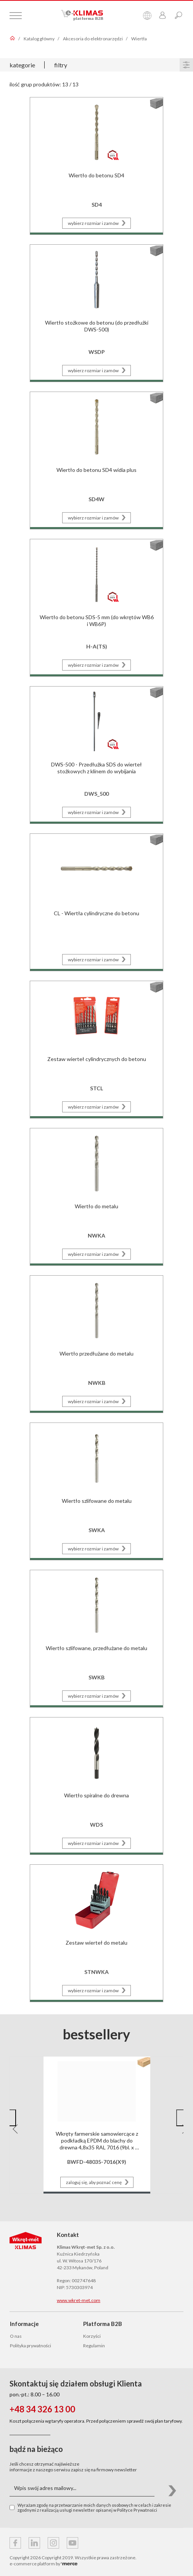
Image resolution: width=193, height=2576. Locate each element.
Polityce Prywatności (137, 2509)
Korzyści (92, 2336)
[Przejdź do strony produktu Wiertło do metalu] (96, 1195)
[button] (11, 2117)
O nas (16, 2336)
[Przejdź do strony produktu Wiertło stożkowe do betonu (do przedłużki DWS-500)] (96, 312)
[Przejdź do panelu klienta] (162, 16)
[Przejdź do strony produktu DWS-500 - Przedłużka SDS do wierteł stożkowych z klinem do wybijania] (96, 754)
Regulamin (94, 2345)
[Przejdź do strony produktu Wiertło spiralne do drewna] (96, 1785)
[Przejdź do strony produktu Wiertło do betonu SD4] (96, 165)
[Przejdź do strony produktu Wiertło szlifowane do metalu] (96, 1490)
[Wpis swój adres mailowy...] (82, 2488)
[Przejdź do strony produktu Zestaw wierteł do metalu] (96, 1932)
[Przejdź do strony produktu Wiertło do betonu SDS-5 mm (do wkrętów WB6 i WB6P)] (96, 606)
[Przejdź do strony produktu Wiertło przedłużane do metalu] (96, 1343)
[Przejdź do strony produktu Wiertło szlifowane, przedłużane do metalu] (96, 1637)
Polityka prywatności (30, 2345)
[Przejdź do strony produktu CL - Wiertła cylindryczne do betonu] (96, 901)
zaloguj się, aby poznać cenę (98, 2182)
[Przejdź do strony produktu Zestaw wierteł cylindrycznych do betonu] (96, 1048)
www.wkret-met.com (78, 2300)
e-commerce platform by (43, 2563)
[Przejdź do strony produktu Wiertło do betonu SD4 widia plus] (96, 459)
